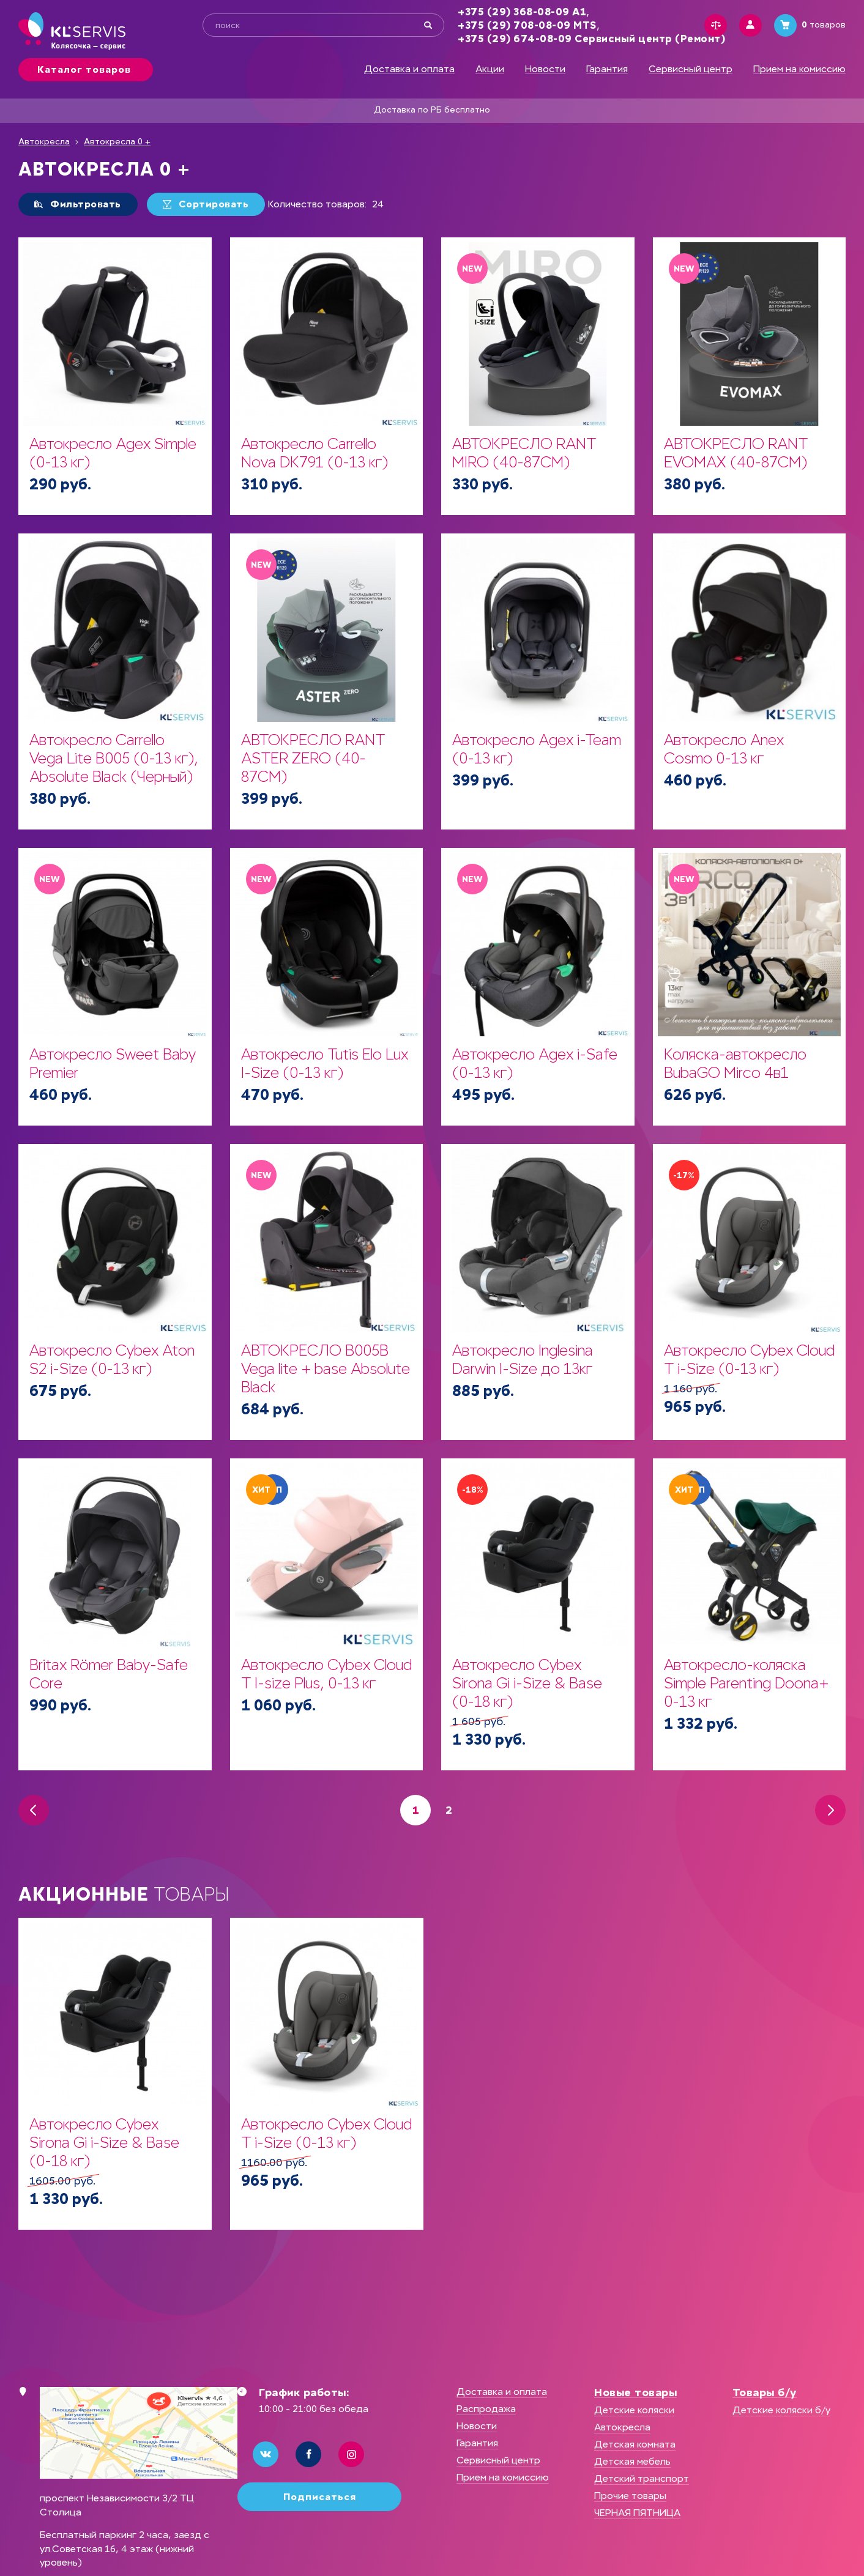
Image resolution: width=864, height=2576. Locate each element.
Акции (489, 69)
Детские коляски (634, 2409)
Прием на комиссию (799, 69)
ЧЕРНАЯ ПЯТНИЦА (637, 2512)
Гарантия (607, 69)
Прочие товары (630, 2495)
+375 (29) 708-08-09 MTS (527, 25)
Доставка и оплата (409, 69)
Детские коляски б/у (781, 2409)
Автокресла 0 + (117, 142)
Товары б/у (764, 2392)
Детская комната (635, 2444)
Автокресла (44, 142)
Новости (545, 69)
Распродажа (486, 2408)
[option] (115, 2074)
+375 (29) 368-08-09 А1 (522, 12)
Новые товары (635, 2392)
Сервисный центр (690, 69)
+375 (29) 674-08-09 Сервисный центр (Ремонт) (591, 39)
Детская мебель (632, 2461)
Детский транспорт (641, 2478)
